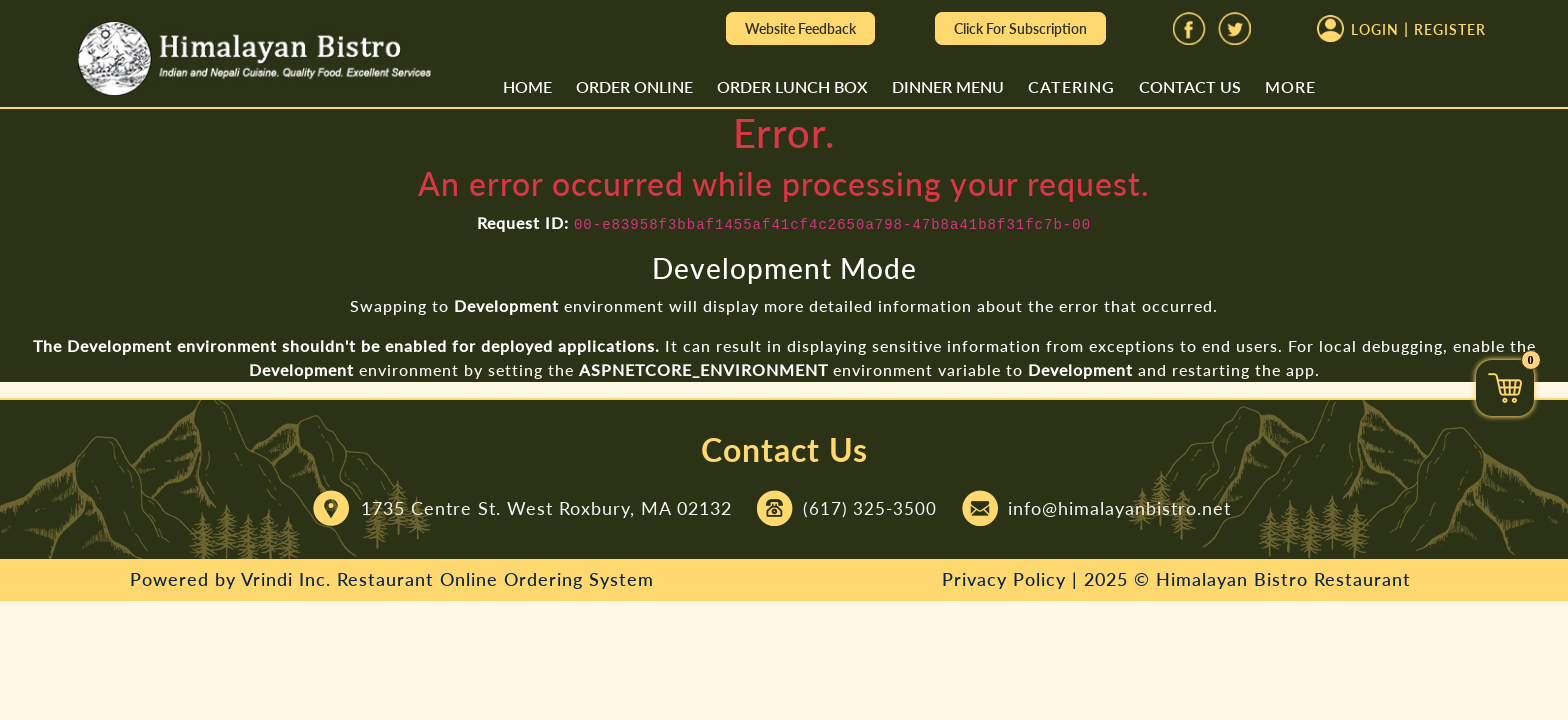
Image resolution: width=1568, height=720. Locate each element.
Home (527, 86)
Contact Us (1190, 86)
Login (1375, 30)
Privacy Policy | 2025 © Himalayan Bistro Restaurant (1176, 579)
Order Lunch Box (792, 86)
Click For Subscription (1020, 28)
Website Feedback (800, 28)
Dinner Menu (948, 86)
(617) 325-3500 (870, 508)
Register (1450, 30)
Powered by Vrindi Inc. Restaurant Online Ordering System (392, 579)
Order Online (634, 86)
